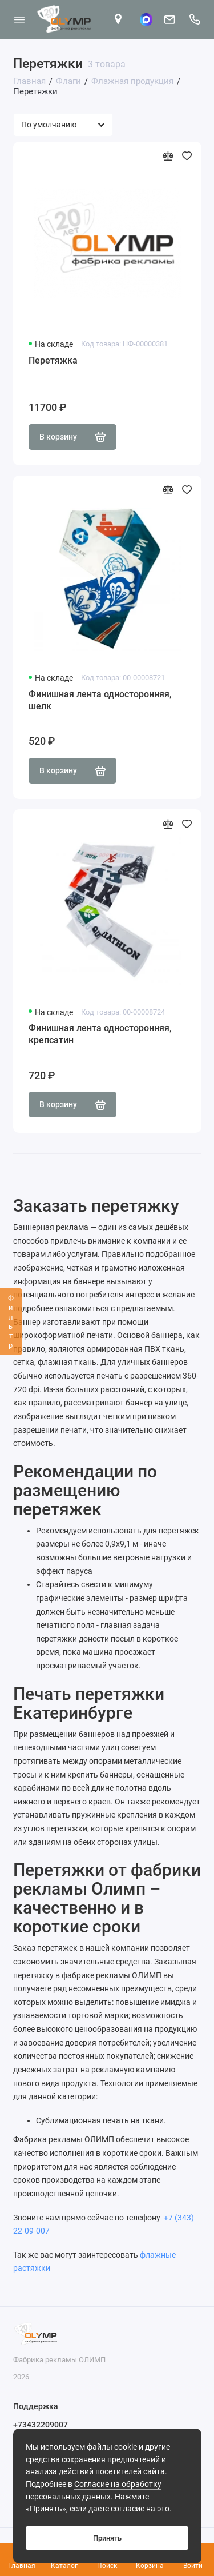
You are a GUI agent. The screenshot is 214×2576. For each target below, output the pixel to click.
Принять (107, 2538)
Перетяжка (53, 360)
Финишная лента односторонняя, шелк (100, 700)
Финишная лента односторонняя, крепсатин (100, 1034)
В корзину (72, 437)
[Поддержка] (195, 19)
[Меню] (19, 19)
